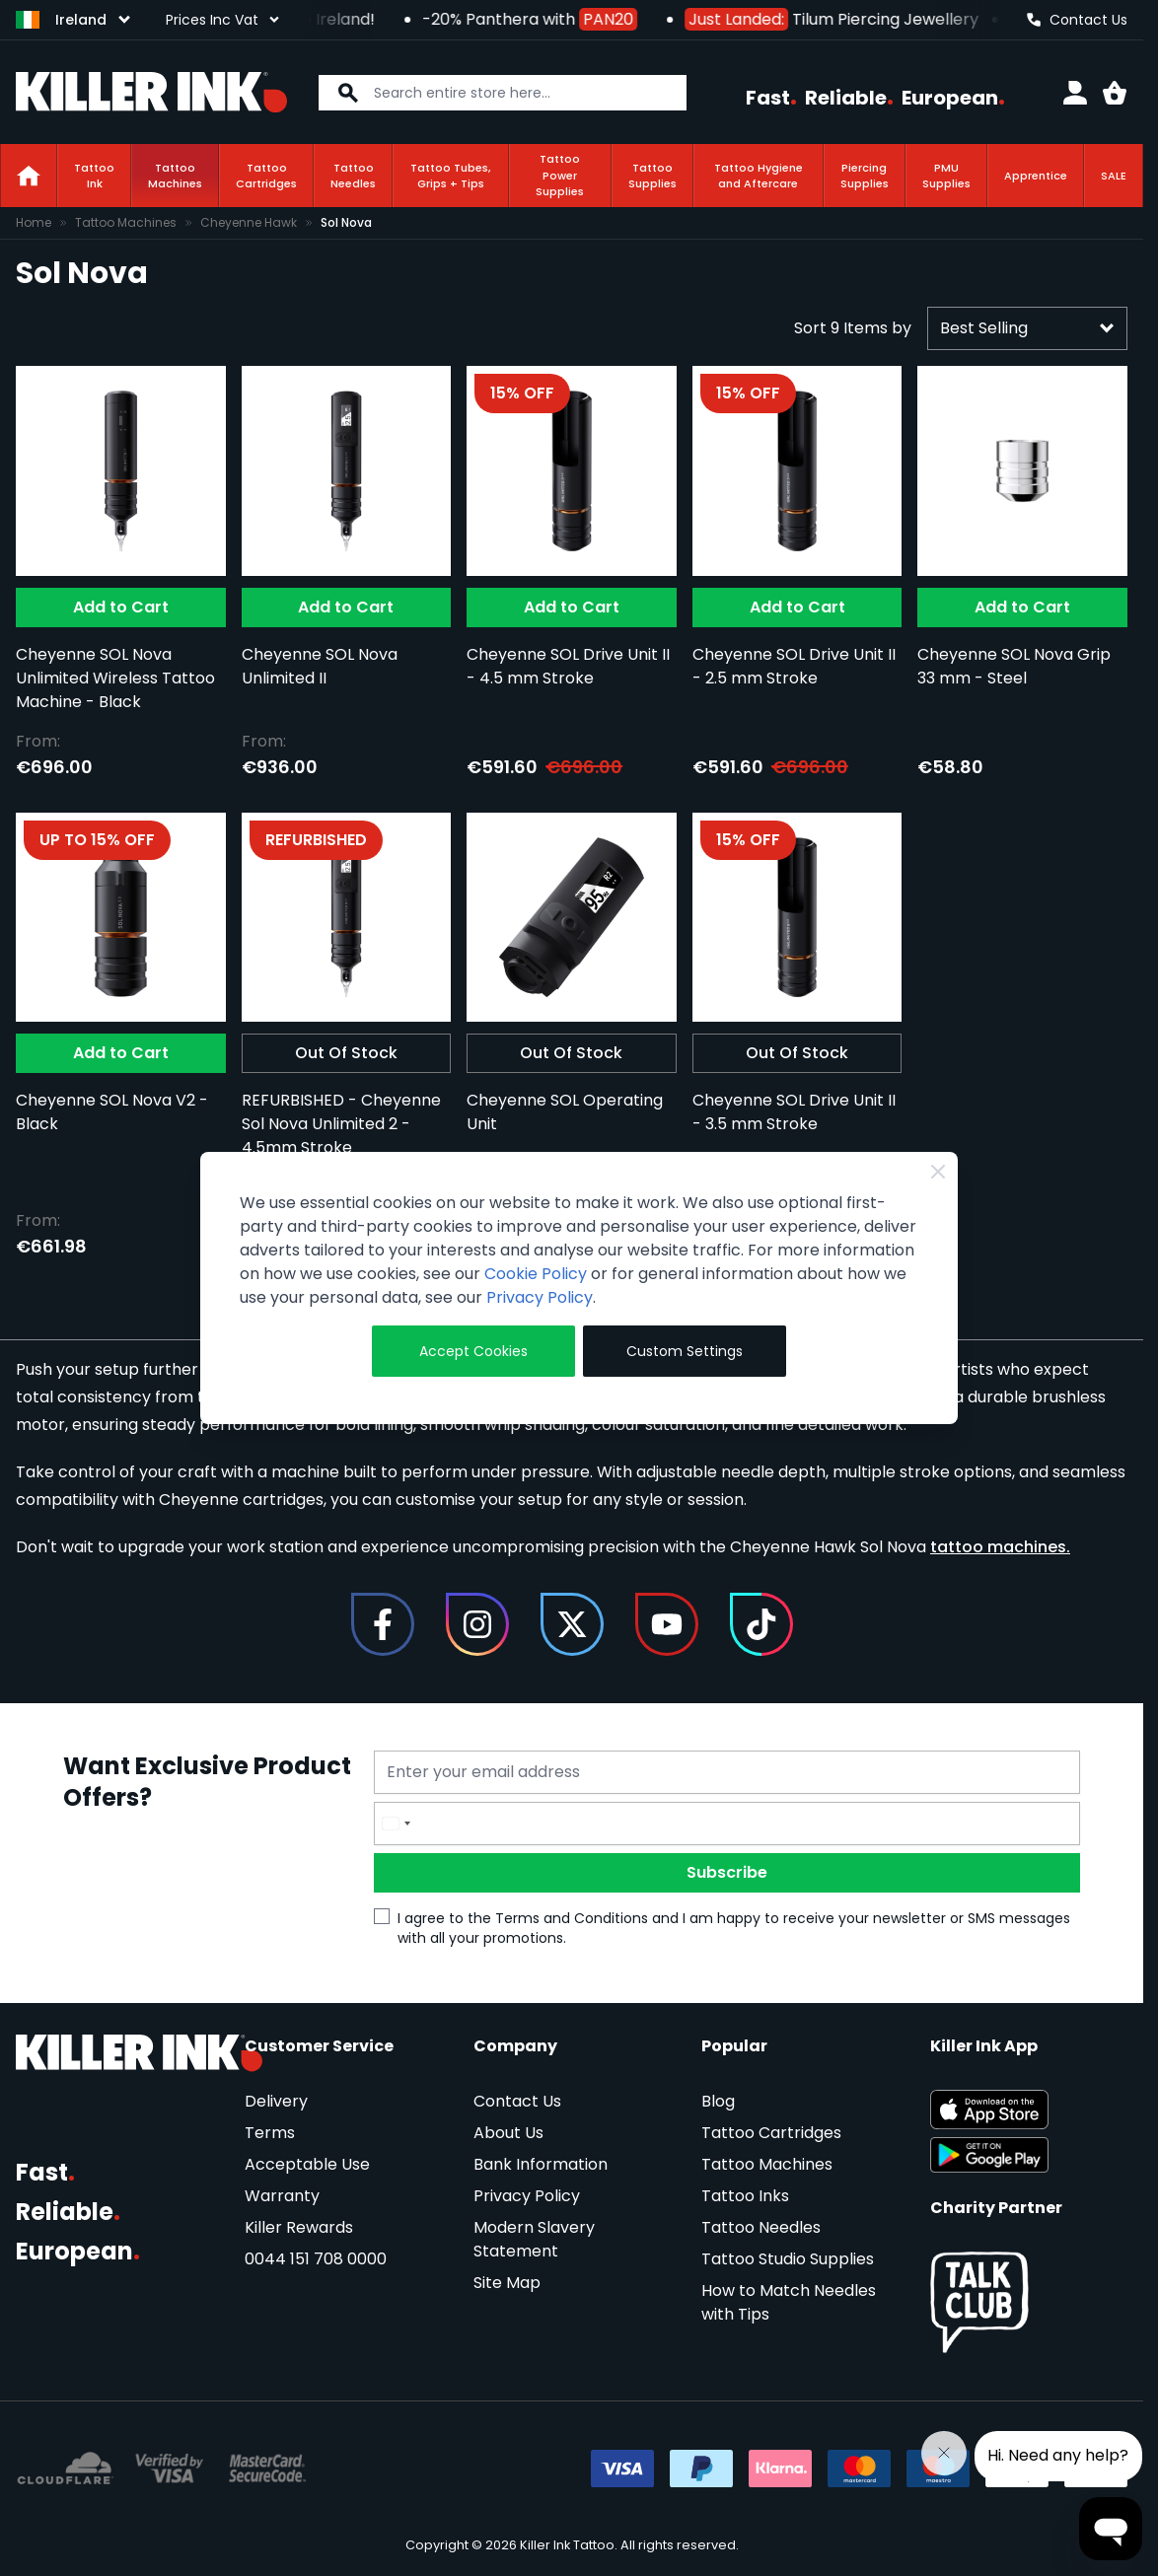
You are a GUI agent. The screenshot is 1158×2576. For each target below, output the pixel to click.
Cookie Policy (535, 1273)
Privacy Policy (539, 1297)
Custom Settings (684, 1351)
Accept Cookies (473, 1351)
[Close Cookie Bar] (938, 1171)
